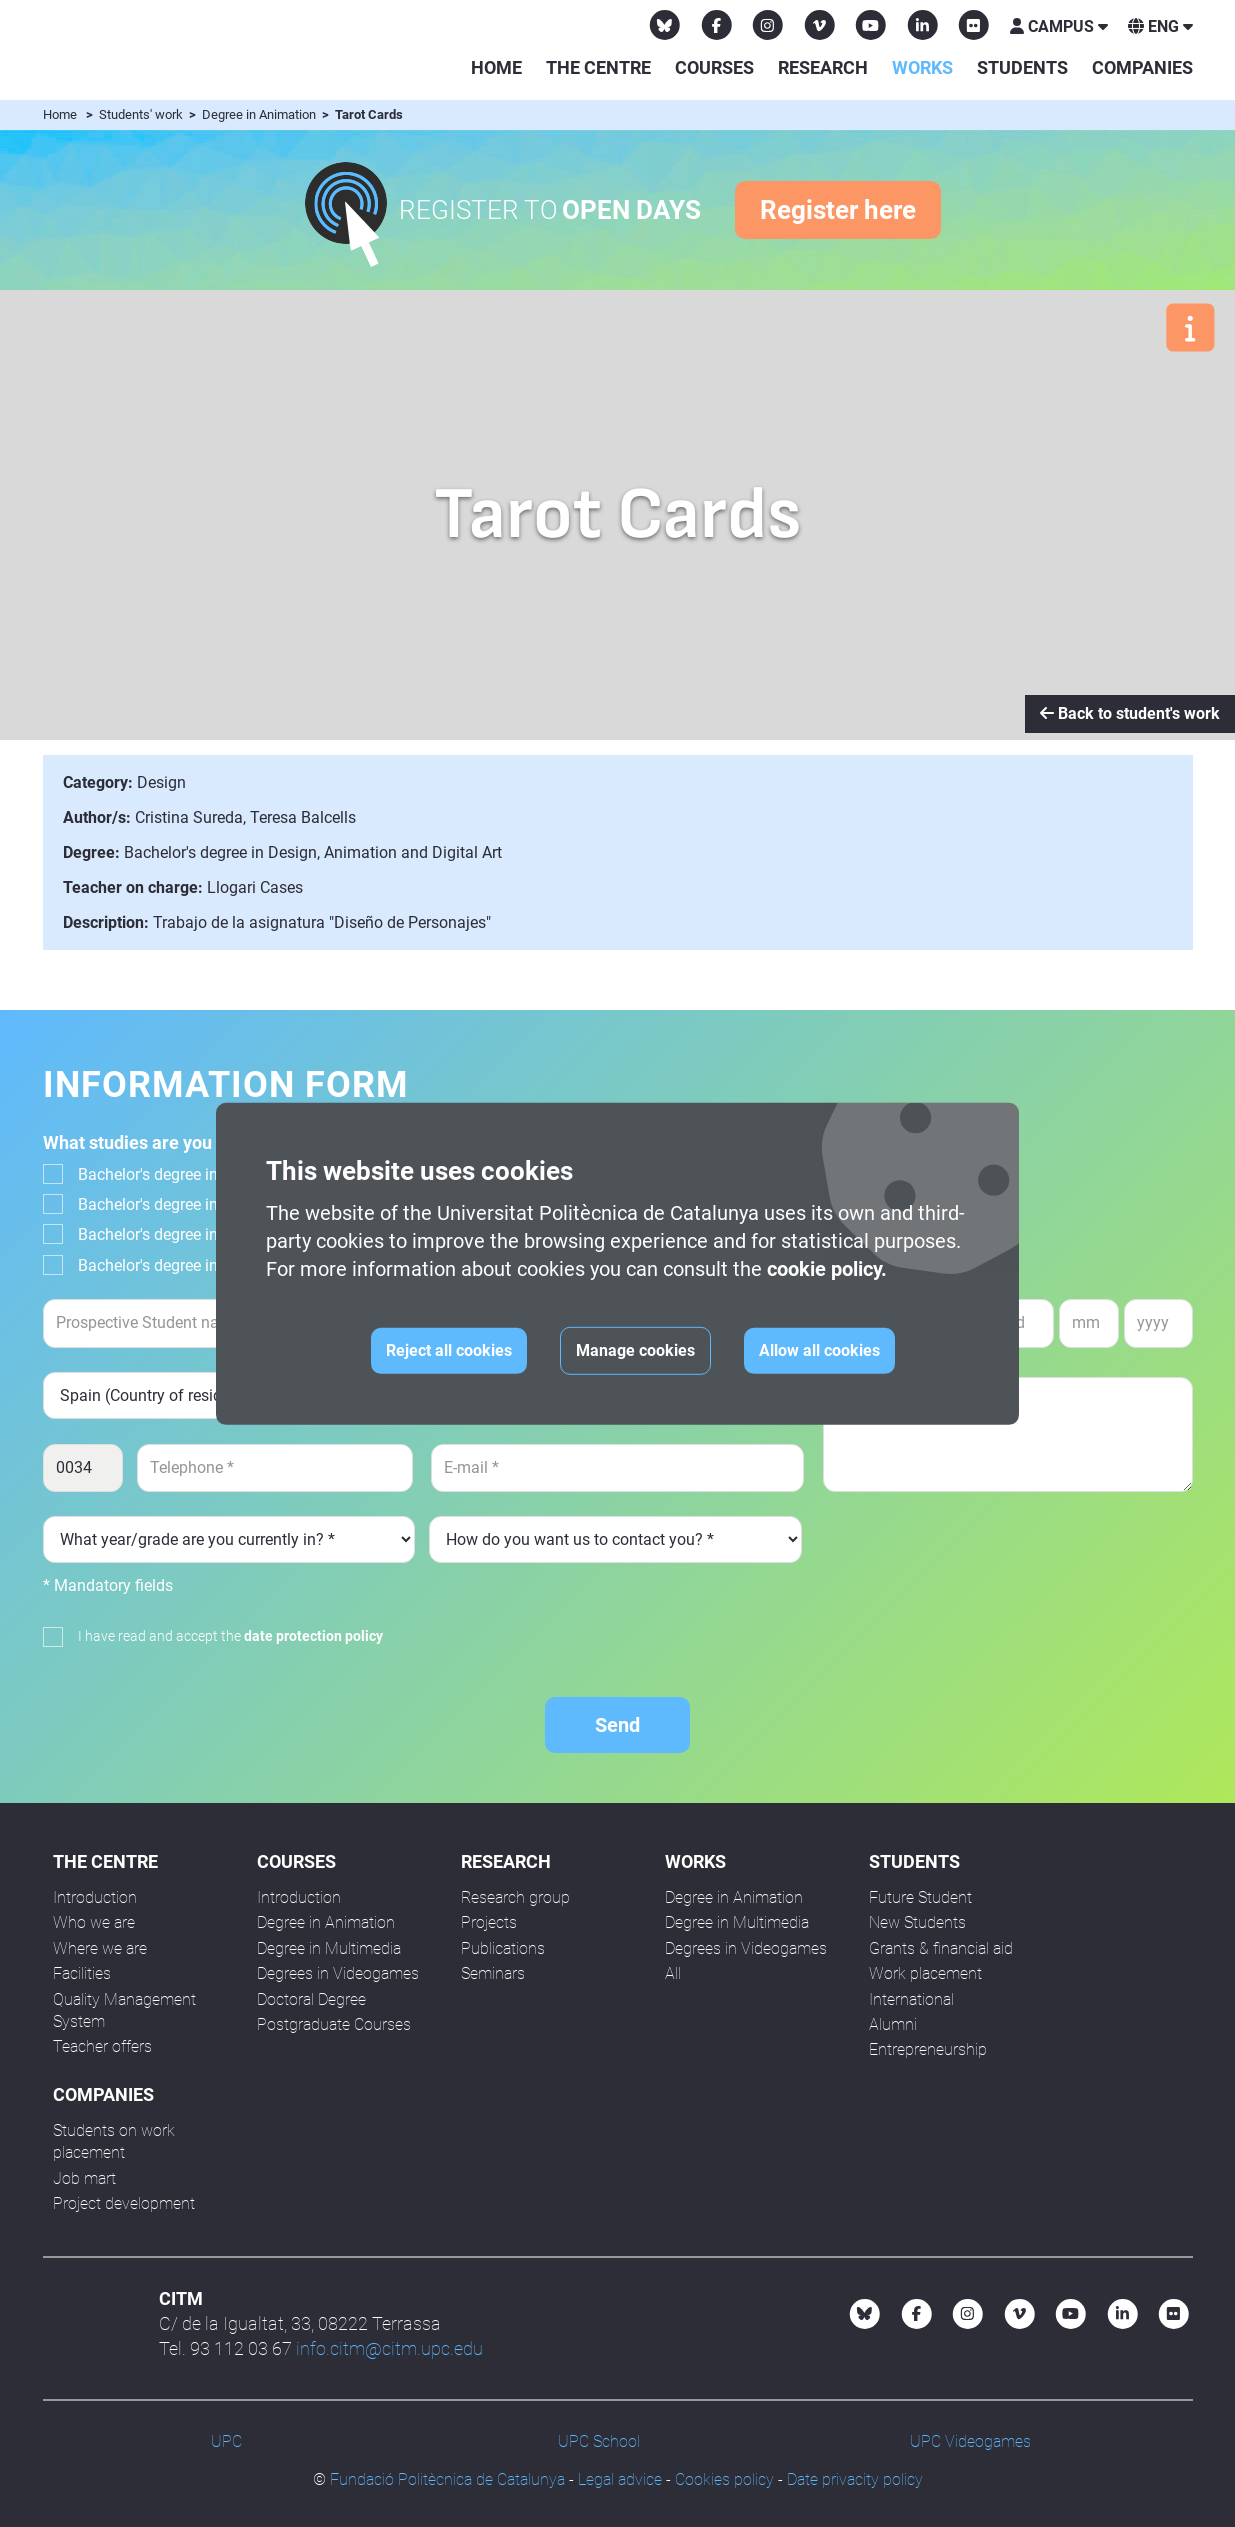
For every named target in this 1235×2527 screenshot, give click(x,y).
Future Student (920, 1897)
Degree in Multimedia (329, 1948)
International (911, 1999)
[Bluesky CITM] (665, 25)
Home (496, 67)
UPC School (599, 2441)
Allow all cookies (819, 1350)
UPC (226, 2441)
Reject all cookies (449, 1350)
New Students (917, 1922)
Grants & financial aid (941, 1948)
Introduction (95, 1897)
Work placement (925, 1973)
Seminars (493, 1973)
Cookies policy (724, 2479)
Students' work (142, 114)
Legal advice (620, 2479)
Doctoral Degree (311, 1999)
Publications (503, 1948)
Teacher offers (102, 2046)
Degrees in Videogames (338, 1973)
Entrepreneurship (928, 2049)
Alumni (893, 2024)
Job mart (84, 2178)
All (673, 1973)
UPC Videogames (970, 2441)
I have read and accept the (230, 1636)
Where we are (100, 1948)
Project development (124, 2203)
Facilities (82, 1973)
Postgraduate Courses (334, 2024)
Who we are (94, 1922)
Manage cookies (635, 1350)
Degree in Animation (260, 114)
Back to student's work (1130, 713)
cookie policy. (827, 1269)
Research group (515, 1897)
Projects (489, 1922)
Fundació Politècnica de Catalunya (447, 2479)
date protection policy (313, 1636)
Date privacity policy (855, 2479)
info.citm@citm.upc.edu (389, 2348)
